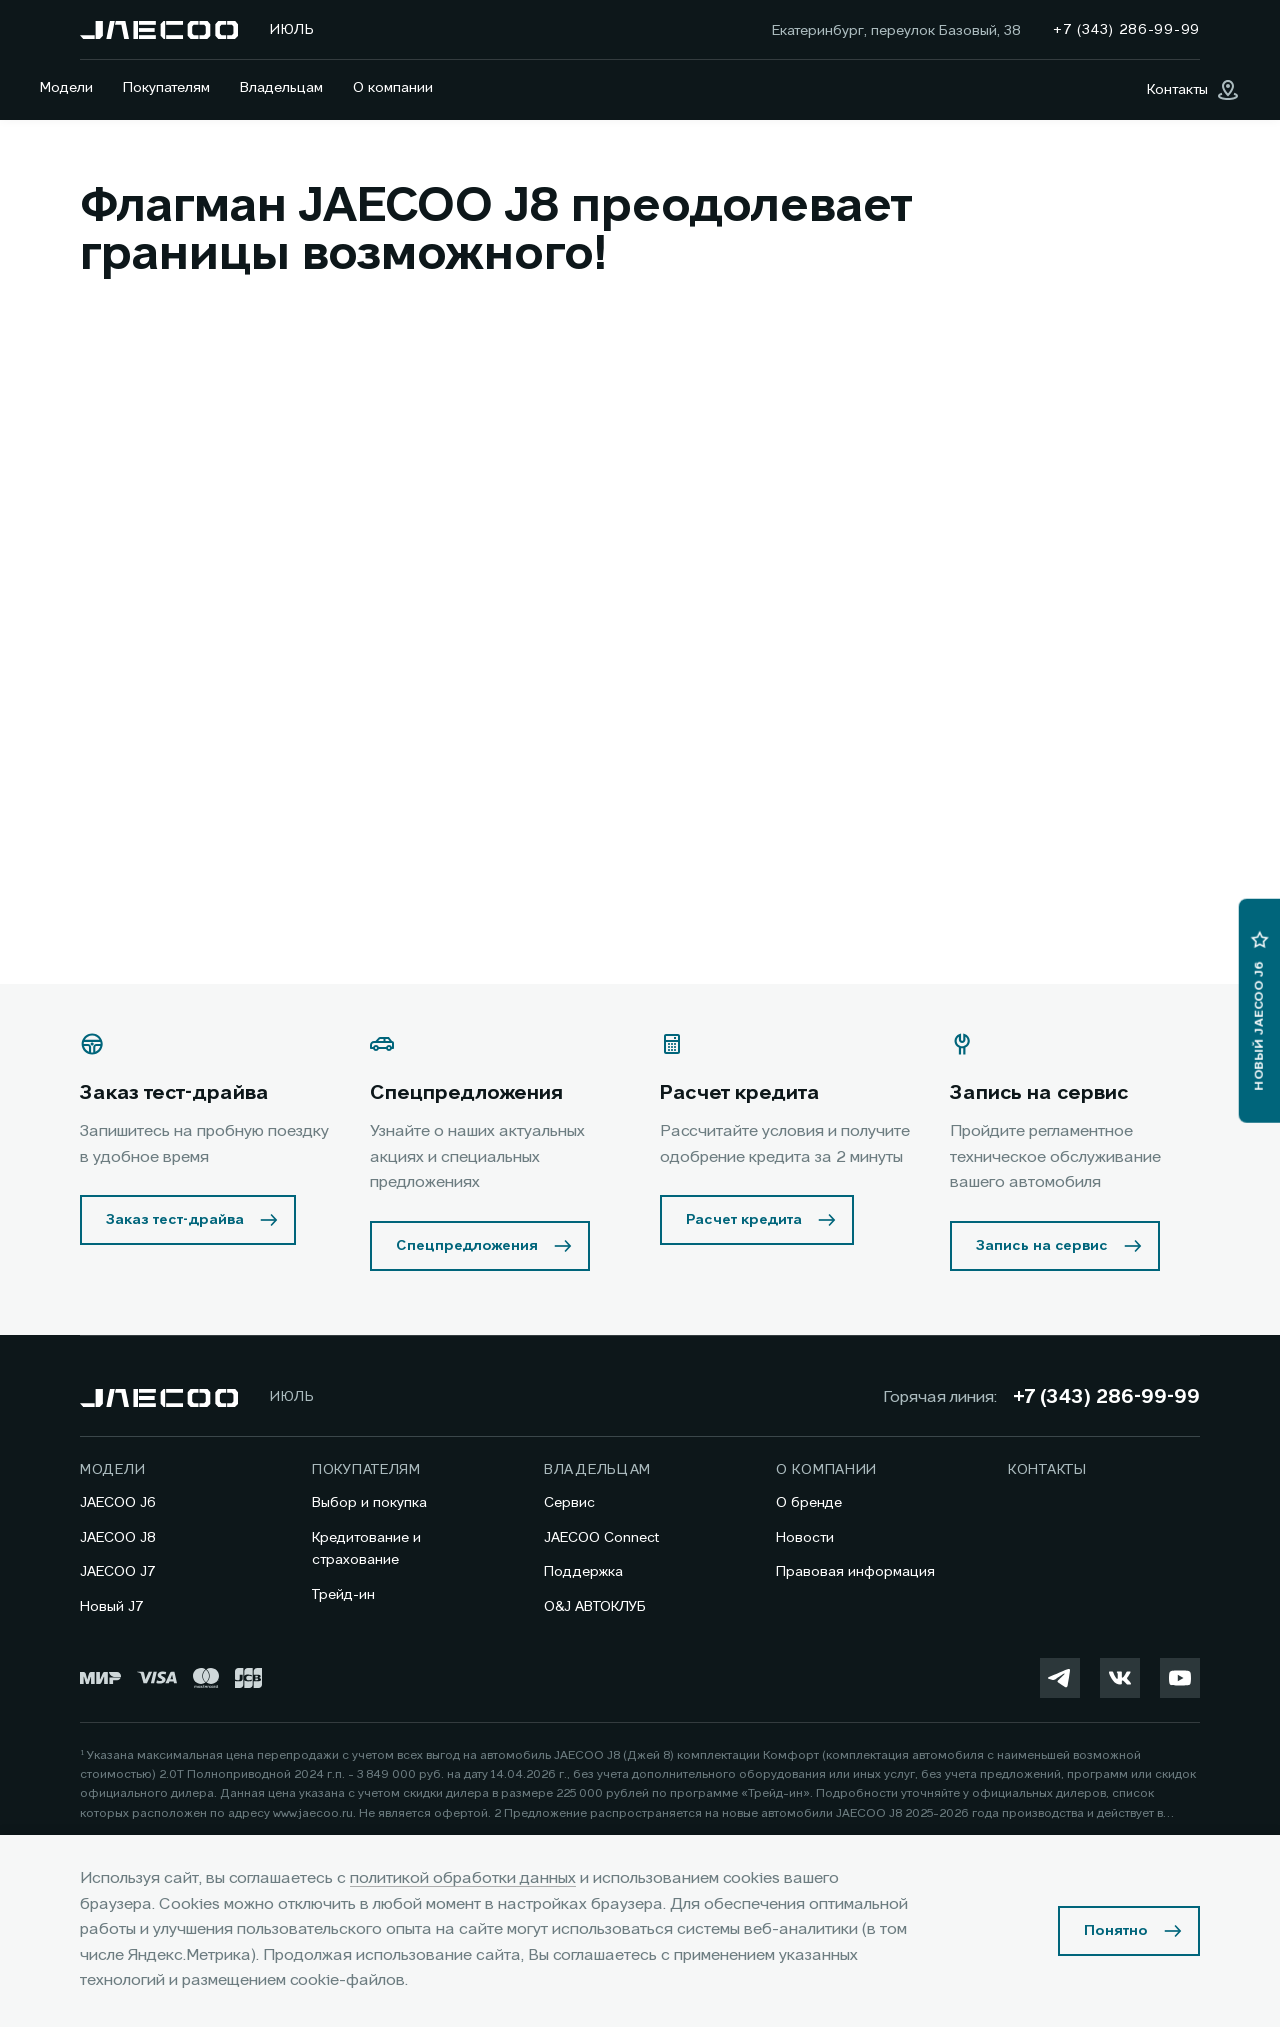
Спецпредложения (467, 1246)
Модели (66, 88)
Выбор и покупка (369, 1503)
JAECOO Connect (601, 1538)
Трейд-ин (343, 1595)
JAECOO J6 (118, 1503)
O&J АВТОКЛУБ (595, 1607)
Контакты (1047, 1470)
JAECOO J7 (118, 1572)
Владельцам (281, 88)
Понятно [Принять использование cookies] (1116, 1931)
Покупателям (166, 88)
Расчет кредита (744, 1220)
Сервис (569, 1503)
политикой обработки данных (463, 1879)
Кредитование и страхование (366, 1549)
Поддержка (583, 1572)
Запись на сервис (1042, 1246)
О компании (393, 88)
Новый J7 (112, 1607)
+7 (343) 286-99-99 (1106, 1398)
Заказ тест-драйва (175, 1220)
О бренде (809, 1503)
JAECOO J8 (118, 1538)
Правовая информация (855, 1572)
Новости (805, 1538)
